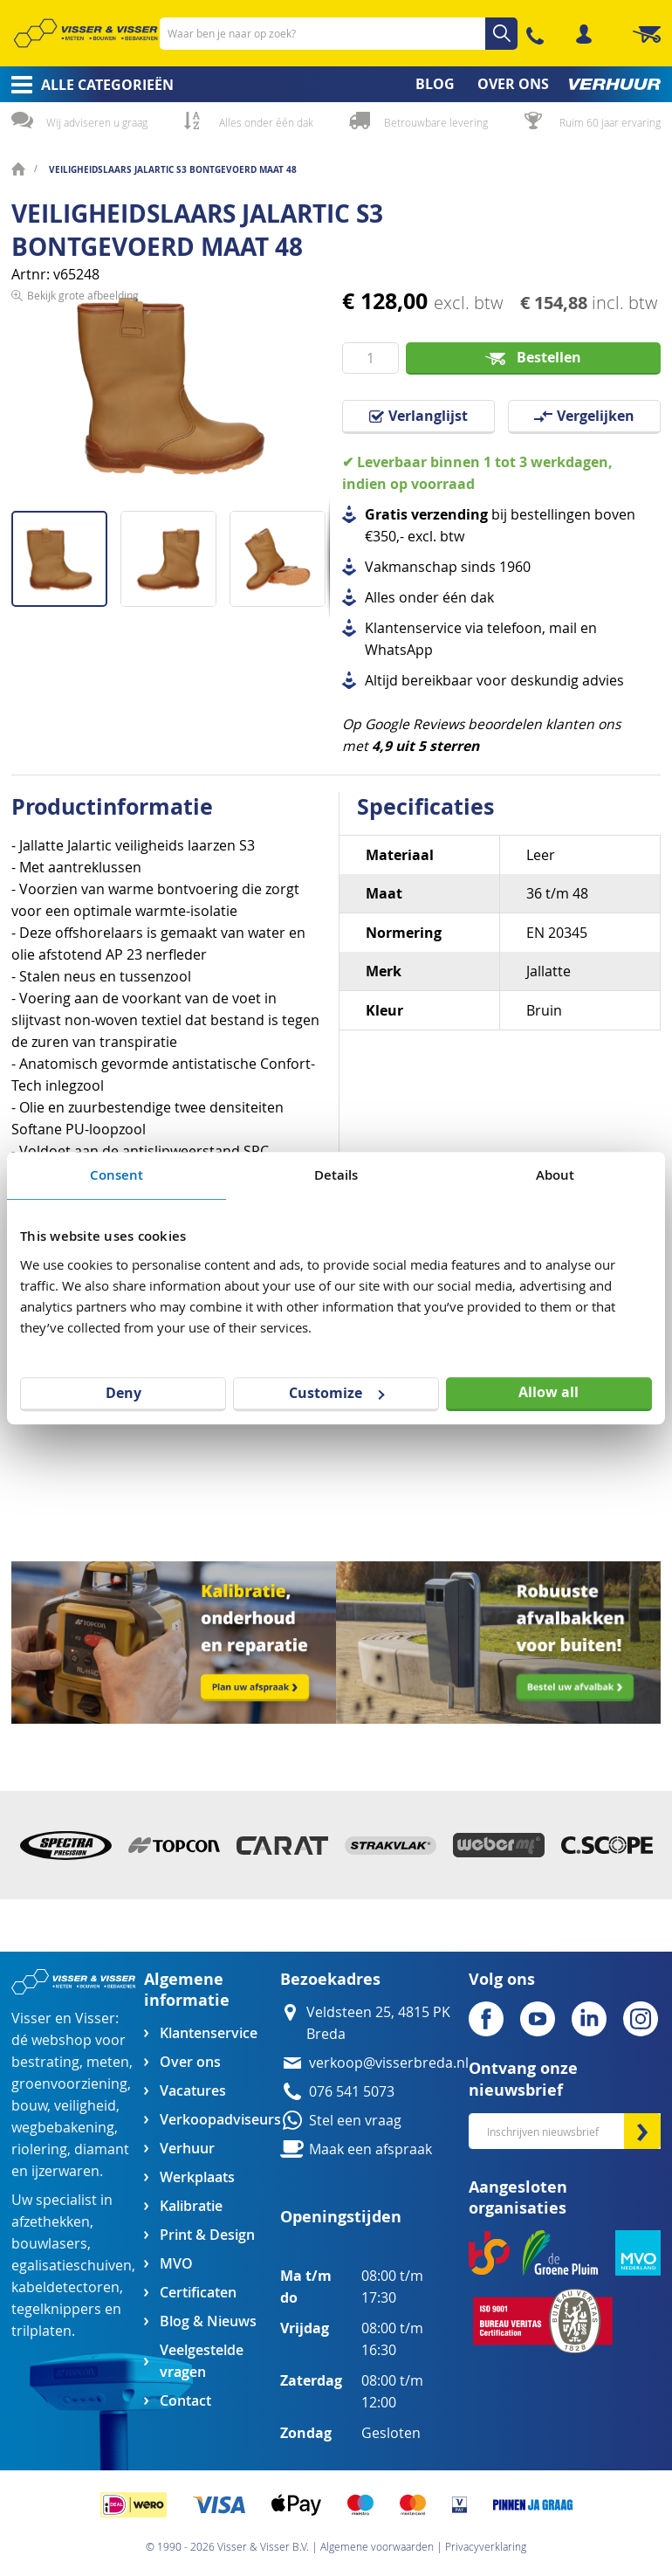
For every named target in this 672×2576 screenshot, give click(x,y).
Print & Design (207, 2235)
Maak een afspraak (370, 2149)
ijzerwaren (65, 2171)
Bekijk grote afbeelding (83, 498)
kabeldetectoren (65, 2287)
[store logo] (85, 33)
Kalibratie (191, 2206)
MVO (176, 2264)
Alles (380, 598)
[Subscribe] (642, 2131)
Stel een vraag (355, 2120)
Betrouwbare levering (436, 122)
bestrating (45, 2062)
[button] (175, 552)
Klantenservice (208, 2033)
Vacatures (193, 2091)
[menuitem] (87, 84)
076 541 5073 (351, 2092)
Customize (336, 1392)
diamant (101, 2149)
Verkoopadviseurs (220, 2120)
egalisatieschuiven (71, 2265)
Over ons (190, 2062)
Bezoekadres (330, 1979)
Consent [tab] (117, 1175)
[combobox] (339, 33)
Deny (123, 1392)
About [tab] (555, 1175)
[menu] (336, 84)
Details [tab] (336, 1175)
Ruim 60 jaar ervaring (610, 122)
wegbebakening (62, 2127)
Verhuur (187, 2148)
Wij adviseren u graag (96, 122)
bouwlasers (49, 2244)
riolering (39, 2149)
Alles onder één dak (266, 122)
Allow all (548, 1392)
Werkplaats (197, 2177)
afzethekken (50, 2222)
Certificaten (198, 2292)
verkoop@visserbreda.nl (389, 2063)
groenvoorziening (69, 2084)
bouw (29, 2106)
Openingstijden (340, 2217)
